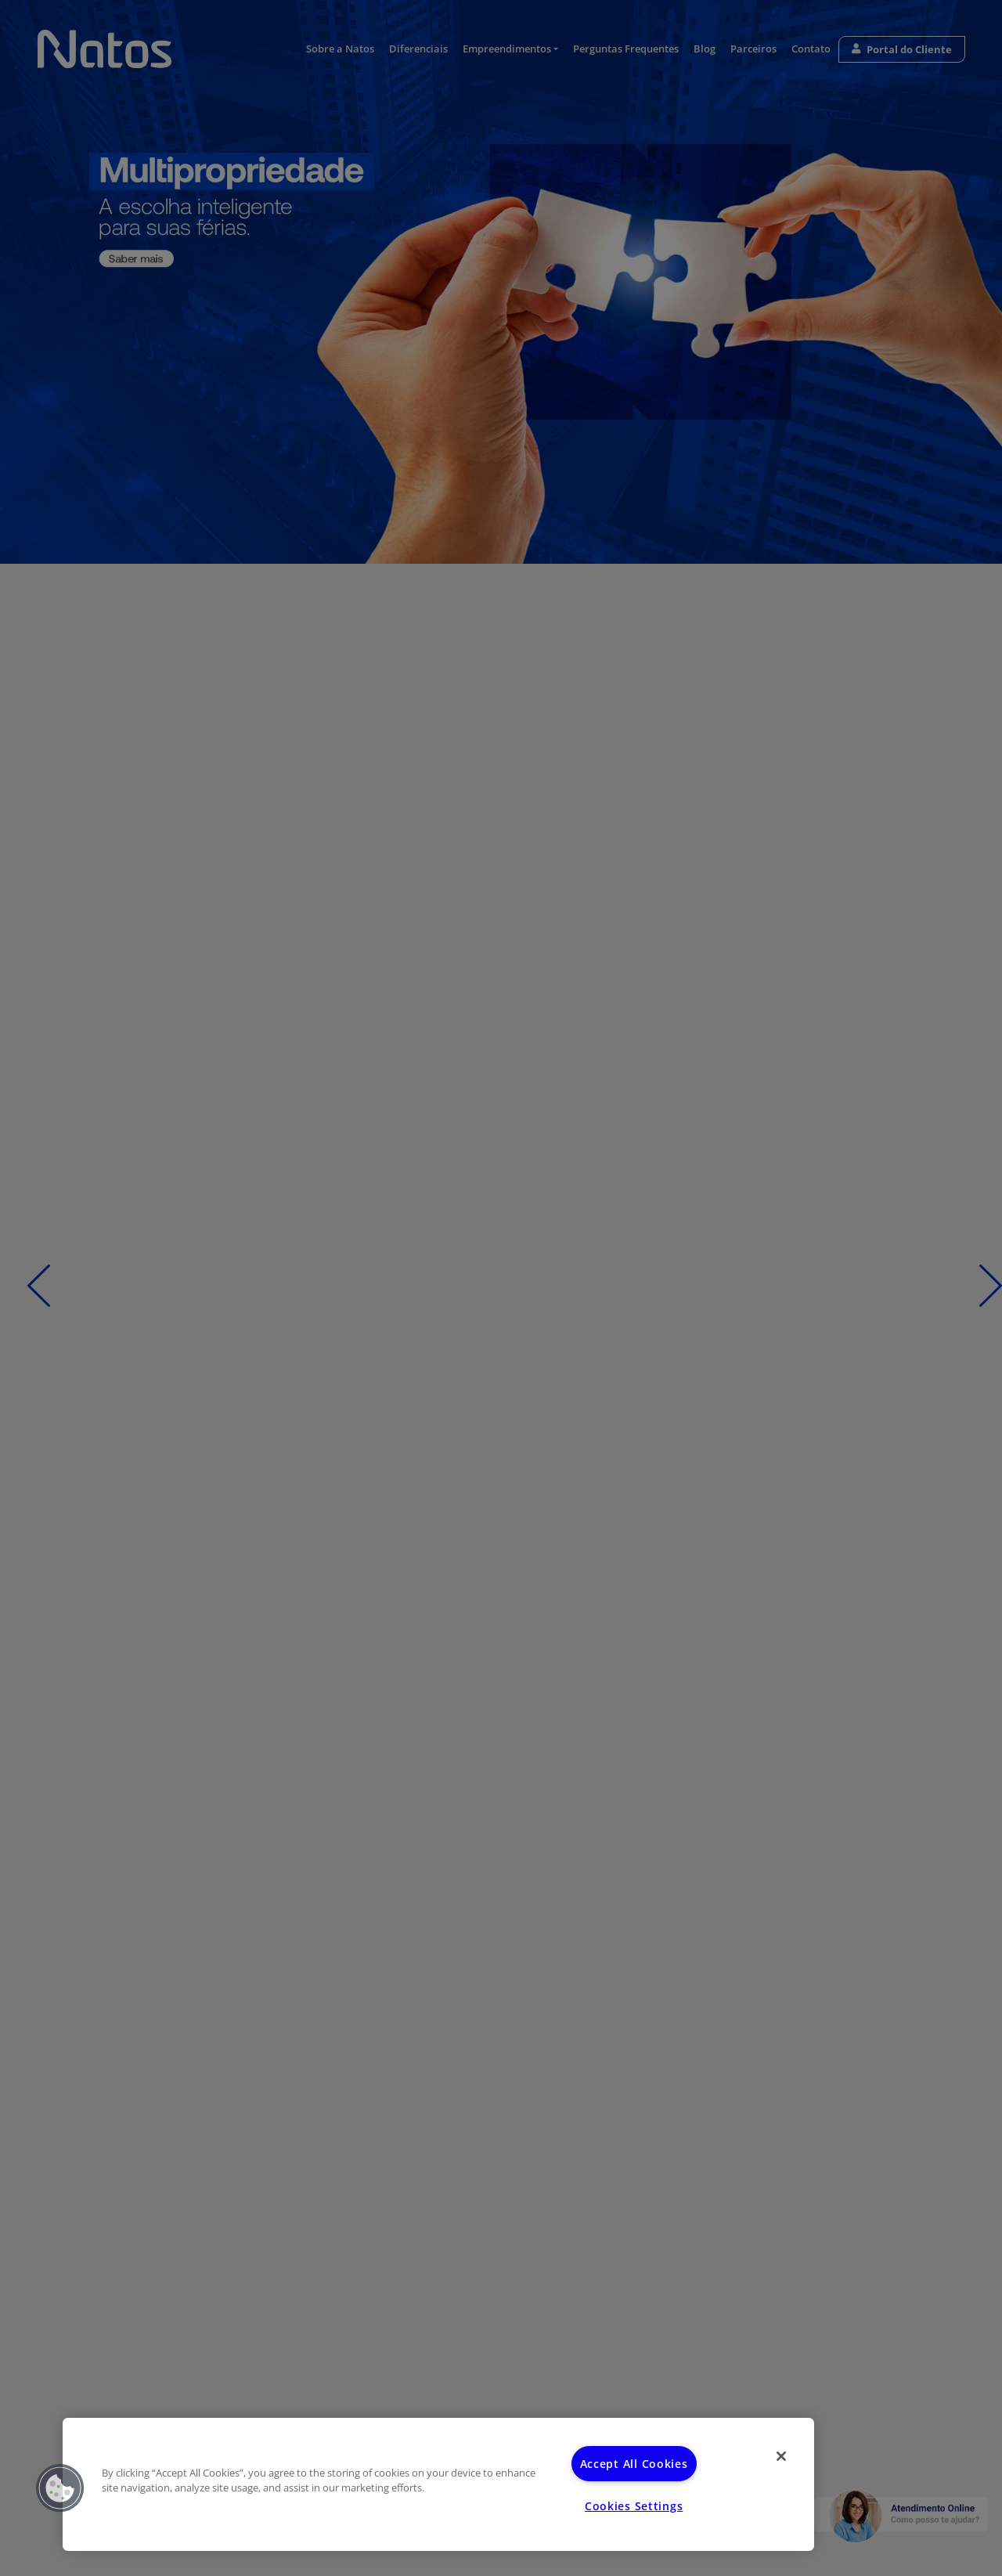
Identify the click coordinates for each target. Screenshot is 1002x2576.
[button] (60, 2488)
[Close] (781, 2456)
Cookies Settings (634, 2505)
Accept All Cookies (634, 2463)
